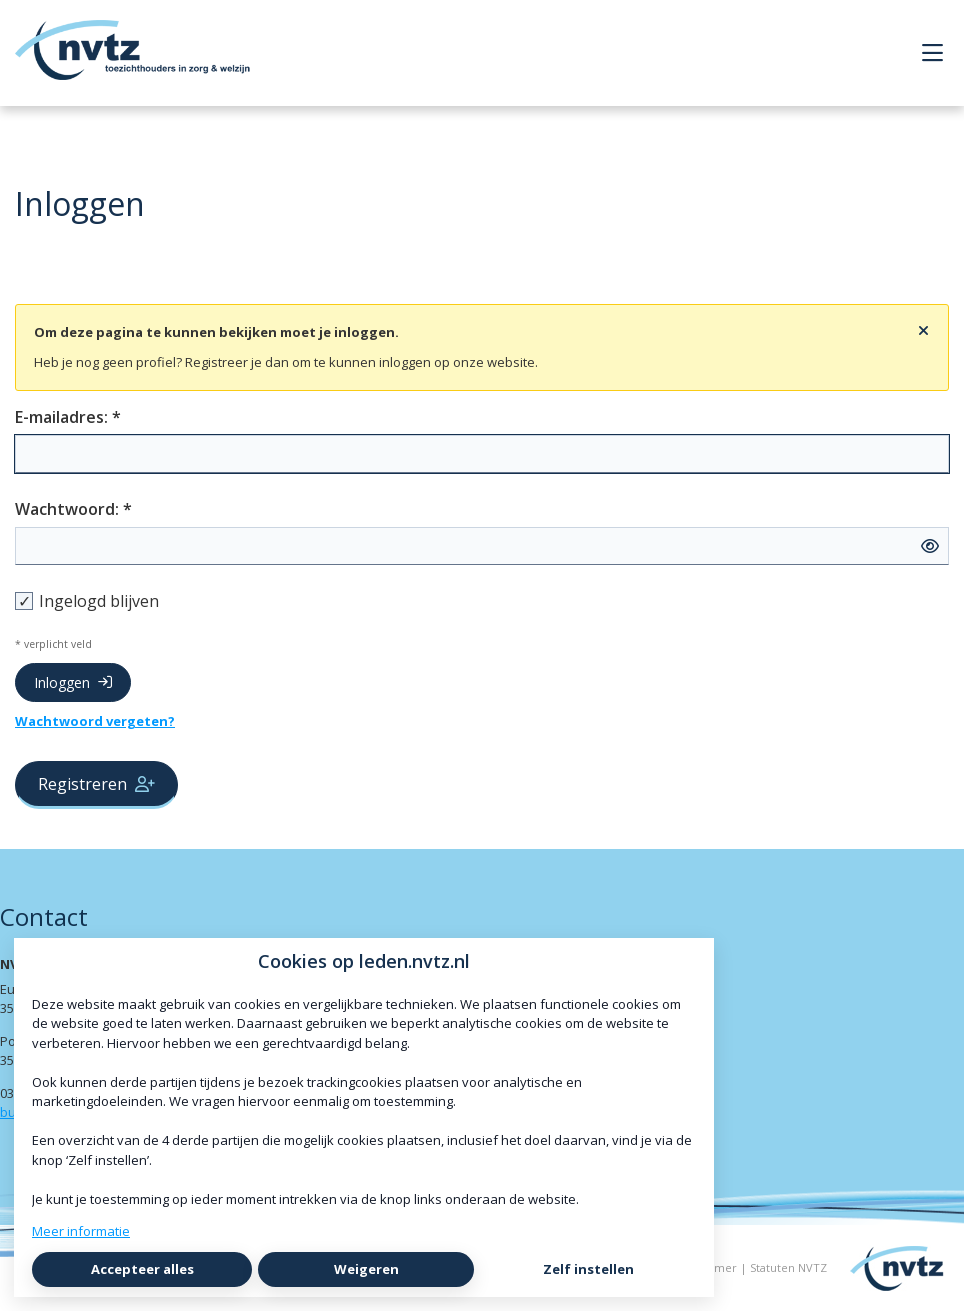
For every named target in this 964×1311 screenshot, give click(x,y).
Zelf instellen (588, 1269)
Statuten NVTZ (788, 1267)
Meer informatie (81, 1231)
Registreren (96, 784)
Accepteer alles (142, 1269)
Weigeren (366, 1269)
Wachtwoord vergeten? (95, 721)
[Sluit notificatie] (923, 331)
